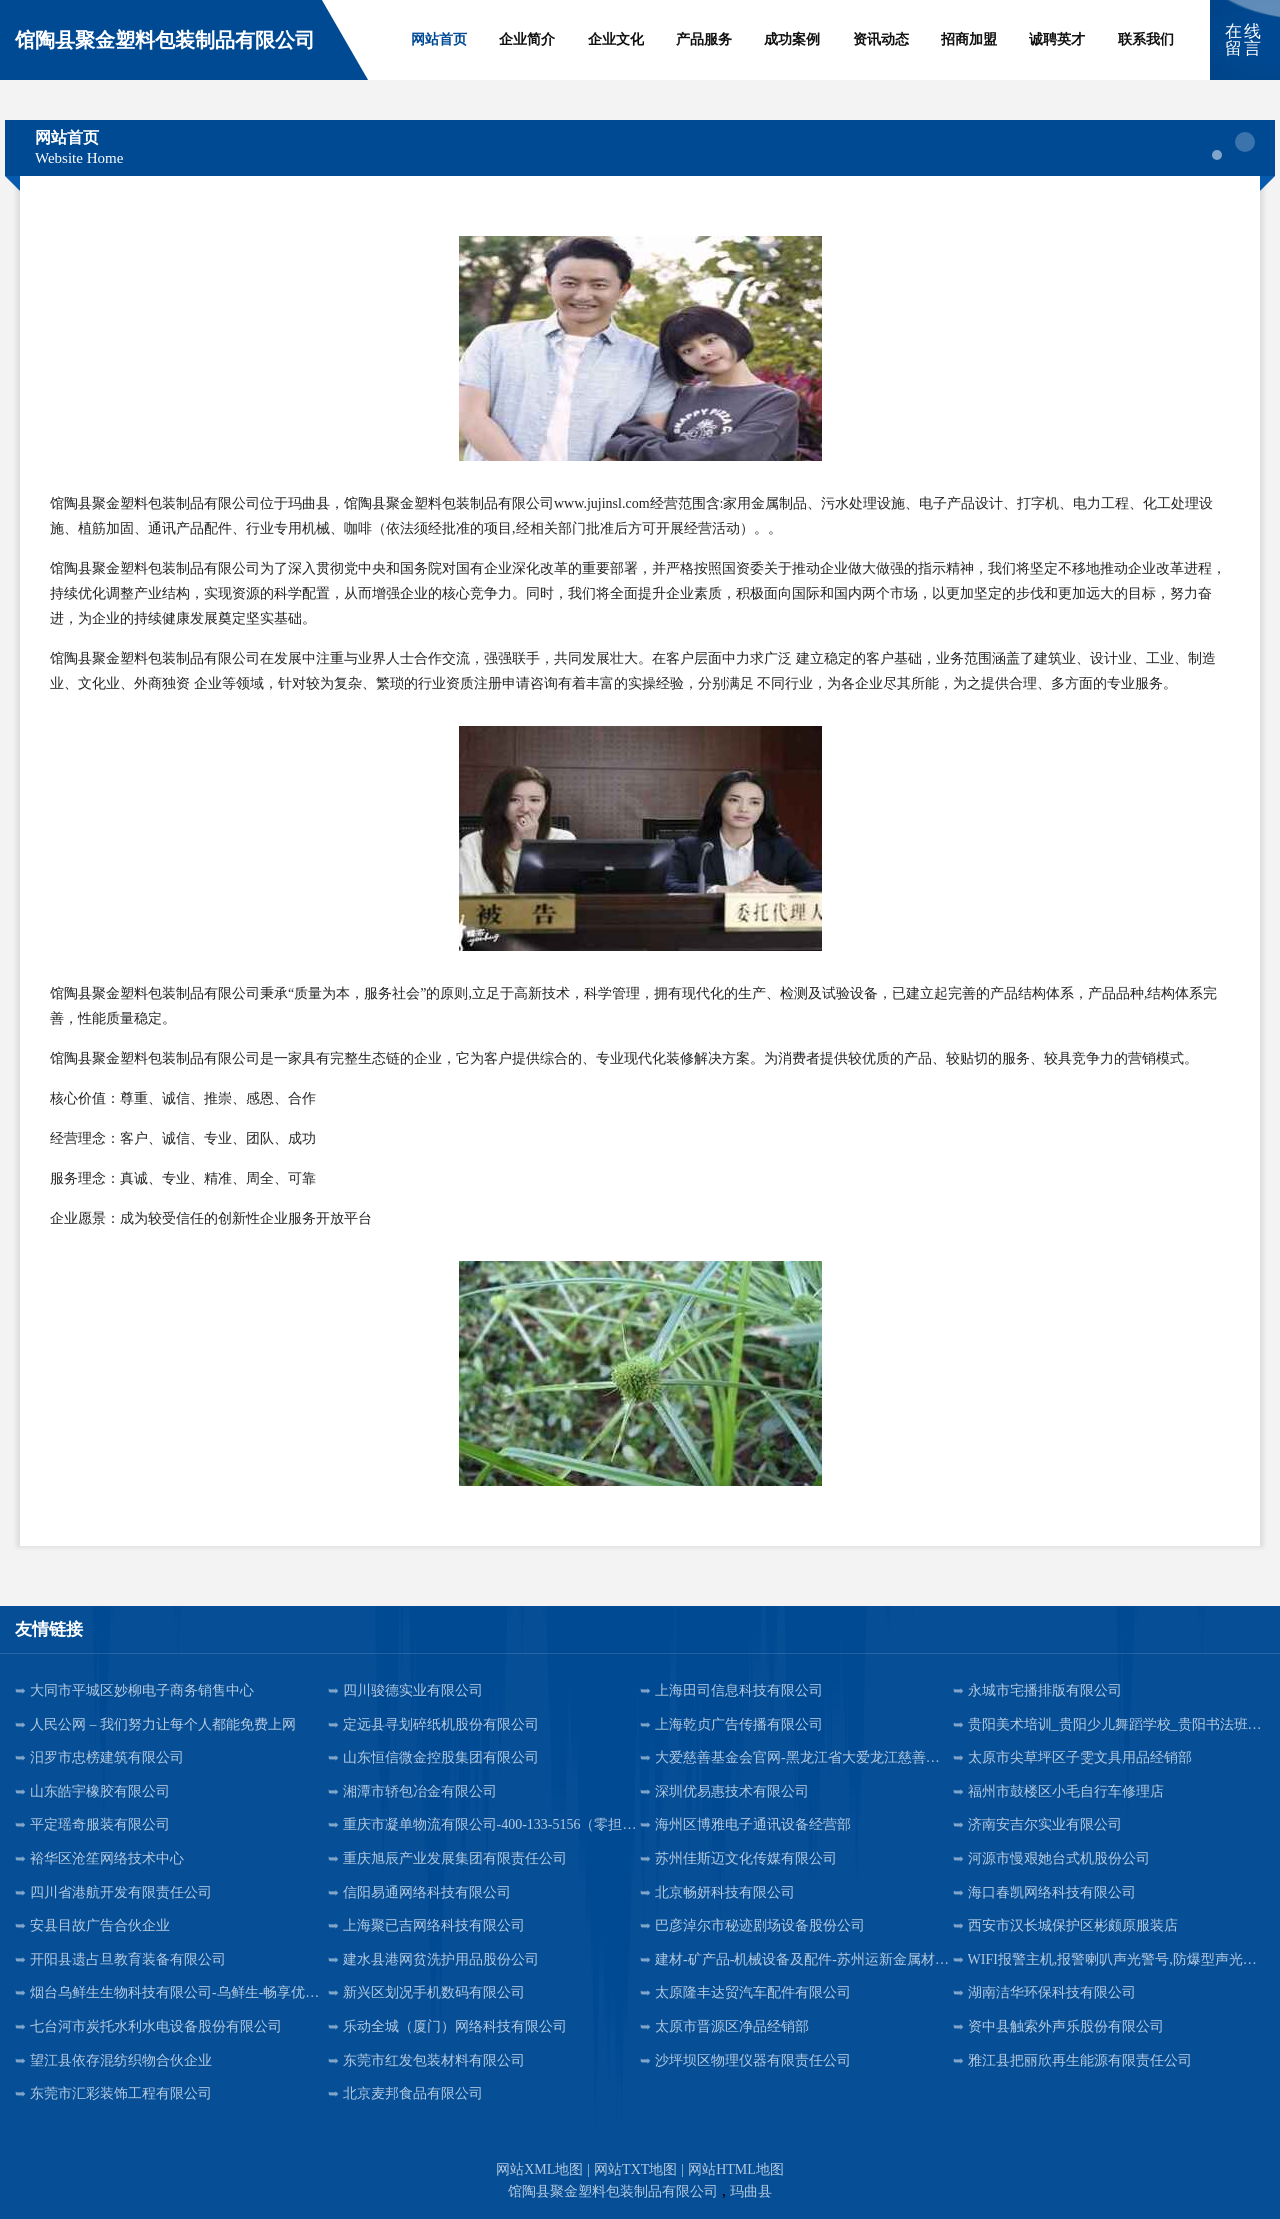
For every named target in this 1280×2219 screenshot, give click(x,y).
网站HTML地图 (736, 2169)
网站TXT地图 (635, 2169)
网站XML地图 (539, 2169)
